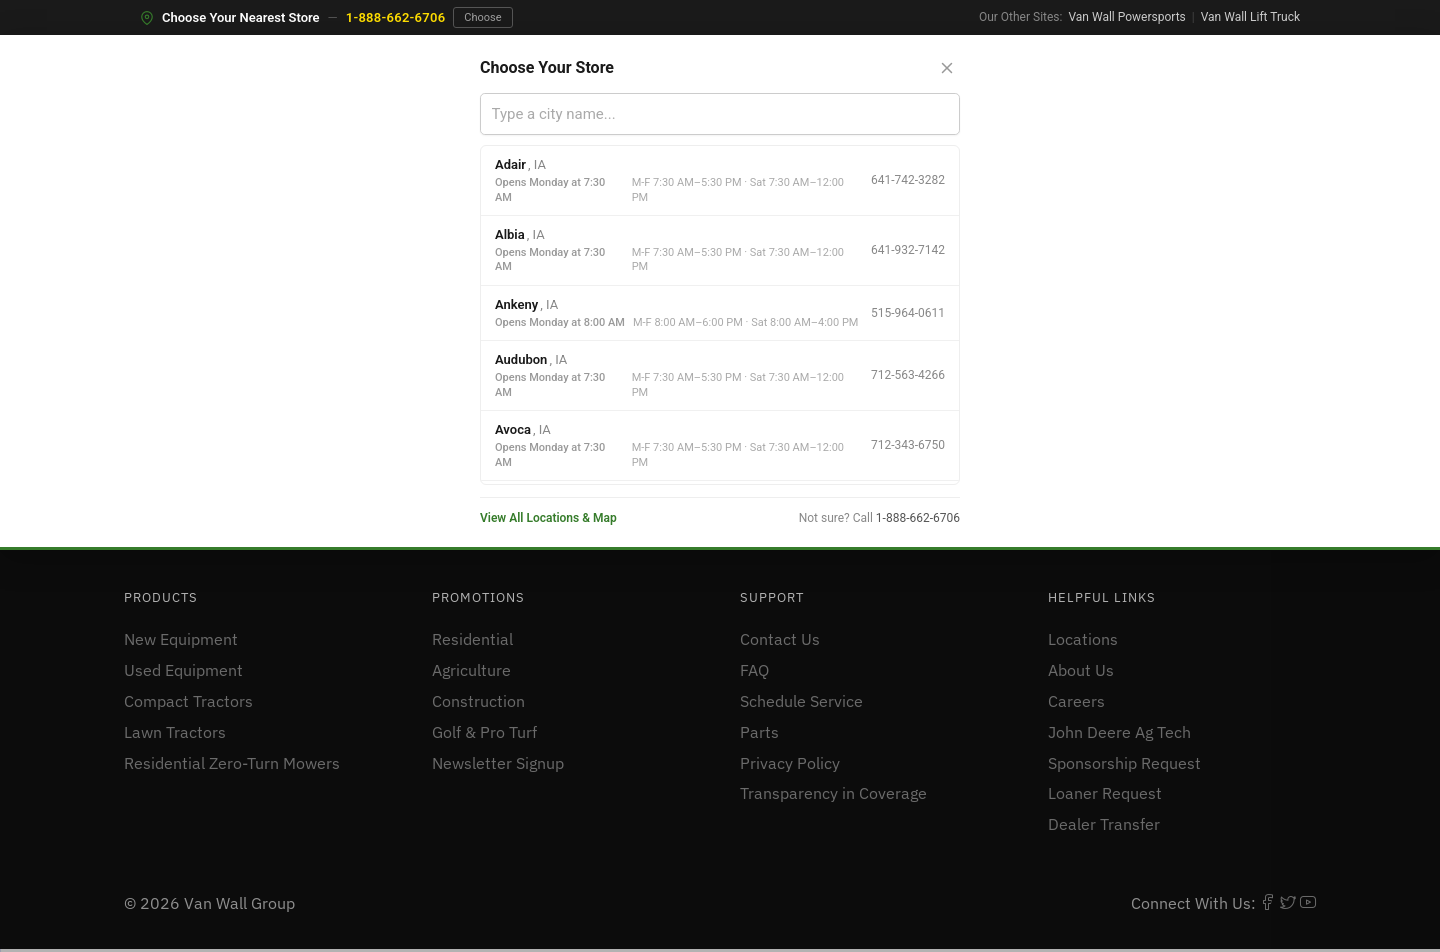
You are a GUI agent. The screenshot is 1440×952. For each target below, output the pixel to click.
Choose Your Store (547, 67)
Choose (482, 17)
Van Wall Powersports (1126, 17)
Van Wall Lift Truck (1250, 17)
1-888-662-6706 (396, 17)
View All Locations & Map (548, 518)
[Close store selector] (947, 68)
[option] (720, 181)
